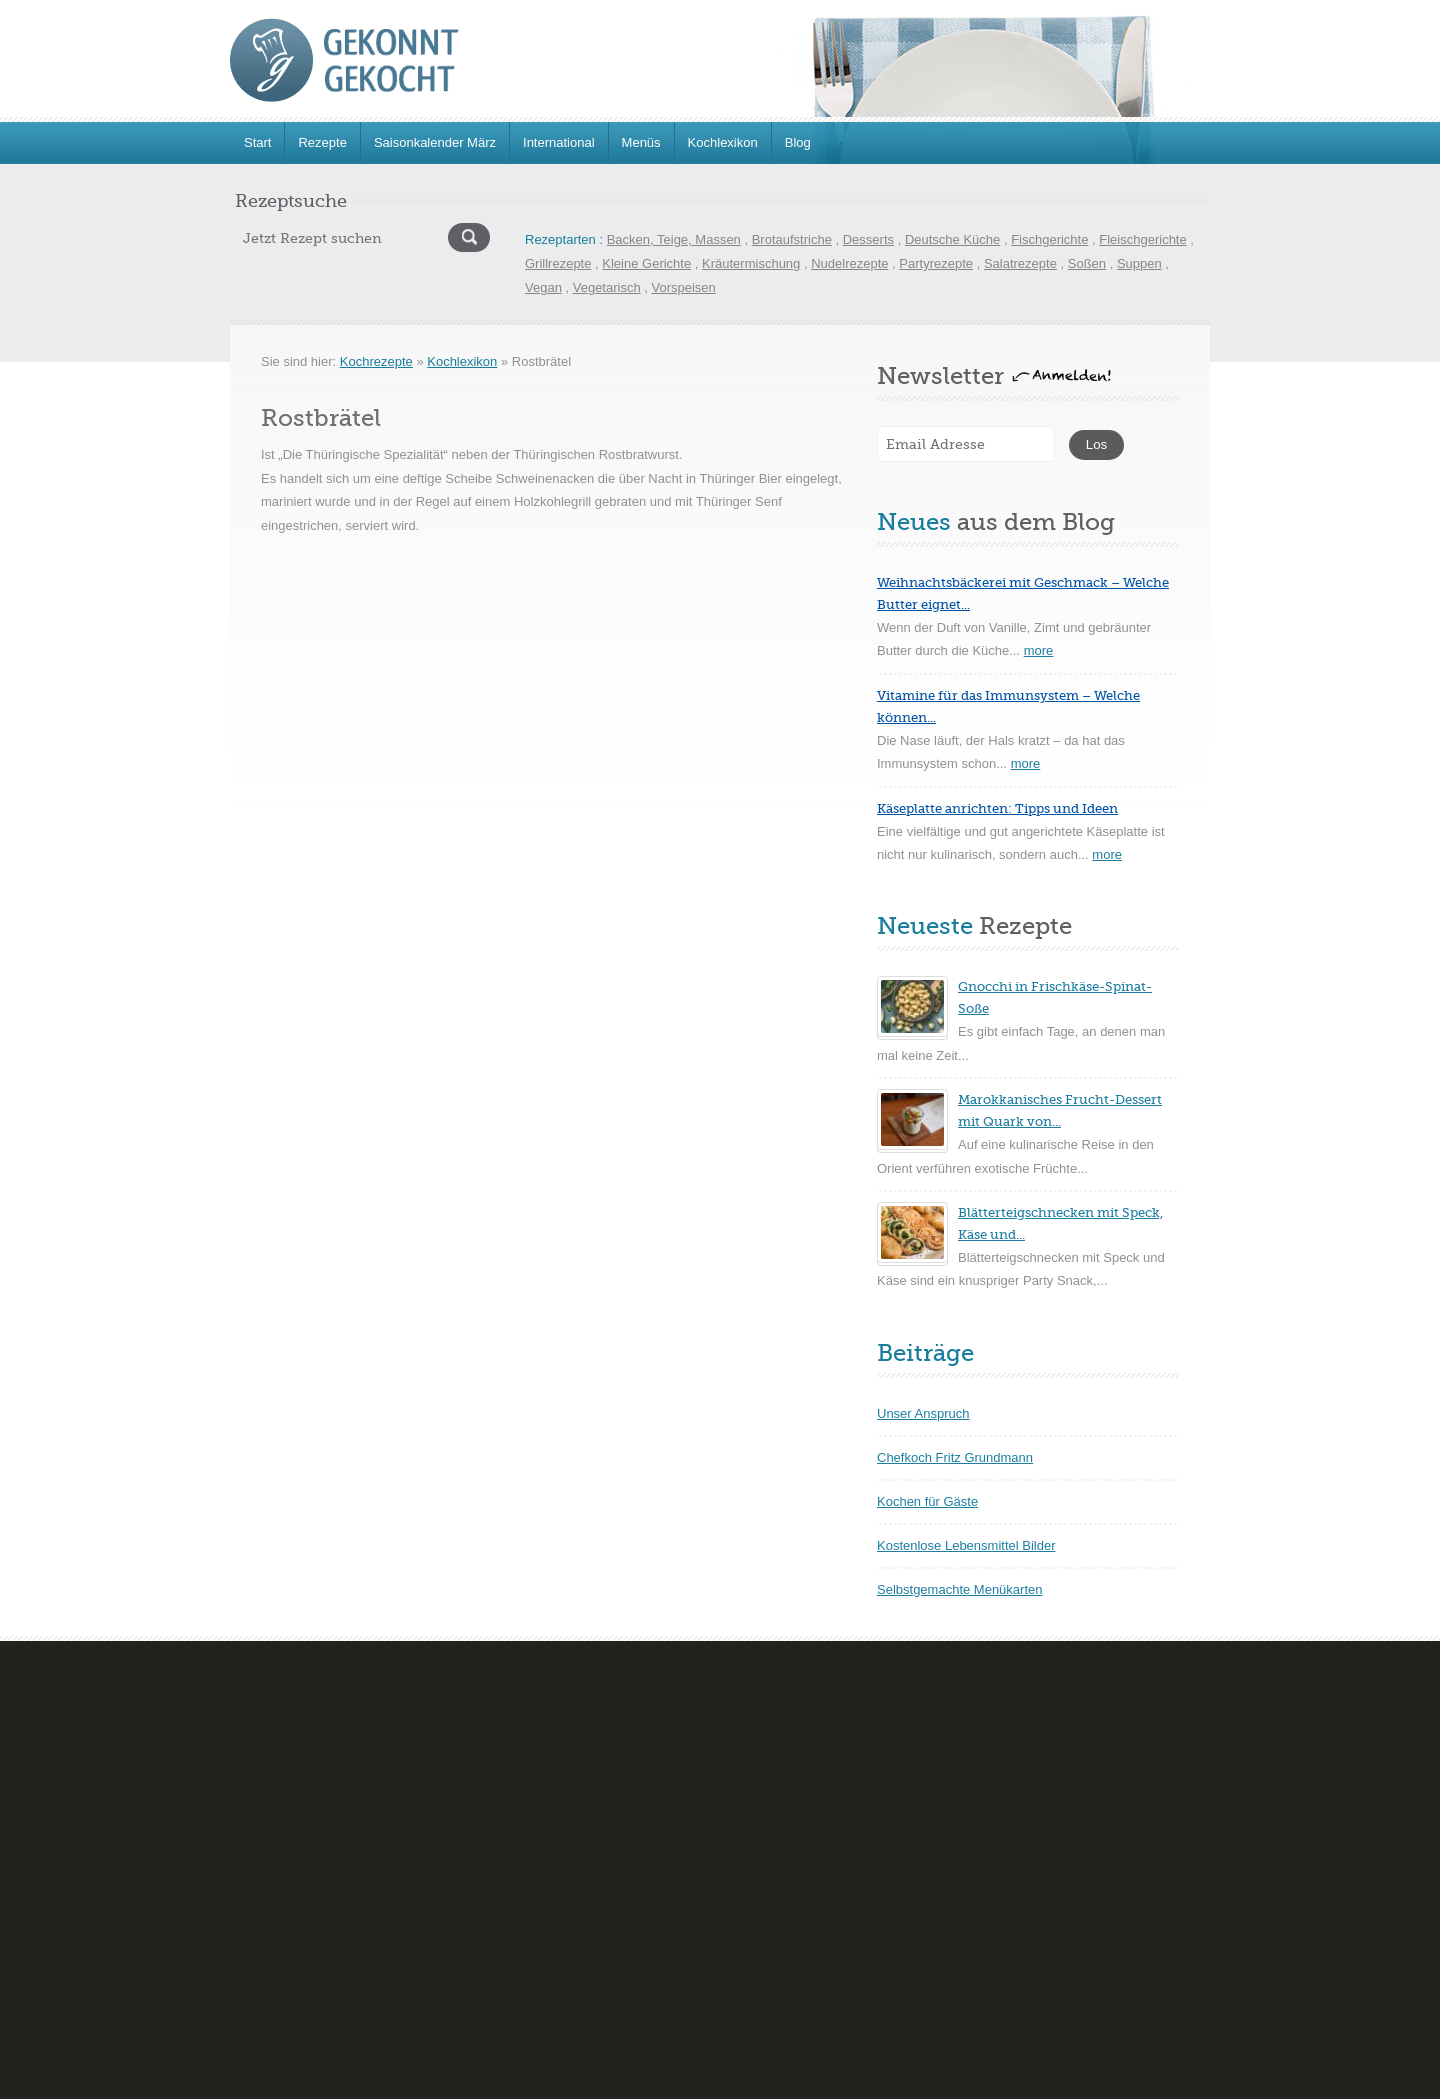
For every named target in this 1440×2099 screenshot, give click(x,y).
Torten (248, 1967)
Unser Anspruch (923, 1413)
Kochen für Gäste (927, 1501)
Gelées (575, 1829)
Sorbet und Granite (610, 1875)
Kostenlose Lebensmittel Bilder (966, 1545)
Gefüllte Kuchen (276, 1875)
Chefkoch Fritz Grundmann (955, 1457)
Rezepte (322, 142)
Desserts (868, 239)
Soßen (1087, 263)
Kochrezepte (376, 361)
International (559, 142)
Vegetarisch (607, 287)
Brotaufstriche (792, 239)
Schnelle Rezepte (931, 1967)
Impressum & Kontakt (506, 2079)
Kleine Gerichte (646, 263)
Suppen (1139, 263)
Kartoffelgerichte (927, 1875)
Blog (798, 142)
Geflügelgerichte (927, 1783)
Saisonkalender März (435, 142)
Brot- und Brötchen (284, 1783)
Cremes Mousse (602, 1737)
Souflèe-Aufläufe (603, 1921)
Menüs (641, 142)
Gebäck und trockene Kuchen (315, 1829)
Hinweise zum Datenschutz (680, 2079)
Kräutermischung (751, 263)
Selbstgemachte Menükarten (959, 1589)
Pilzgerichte (913, 1921)
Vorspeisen (684, 287)
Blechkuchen (267, 1737)
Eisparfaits (585, 1783)
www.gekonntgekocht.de (375, 2079)
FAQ (586, 2079)
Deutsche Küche (952, 239)
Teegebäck (586, 1967)
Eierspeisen (914, 1737)
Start (257, 142)
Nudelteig (257, 1921)
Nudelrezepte (849, 263)
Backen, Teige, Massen (674, 239)
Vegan (543, 287)
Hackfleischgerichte (936, 1829)
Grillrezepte (558, 263)
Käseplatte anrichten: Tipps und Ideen (997, 808)
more (1039, 650)
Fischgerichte (1049, 239)
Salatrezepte (1020, 263)
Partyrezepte (936, 263)
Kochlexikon (723, 142)
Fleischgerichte (1142, 239)
